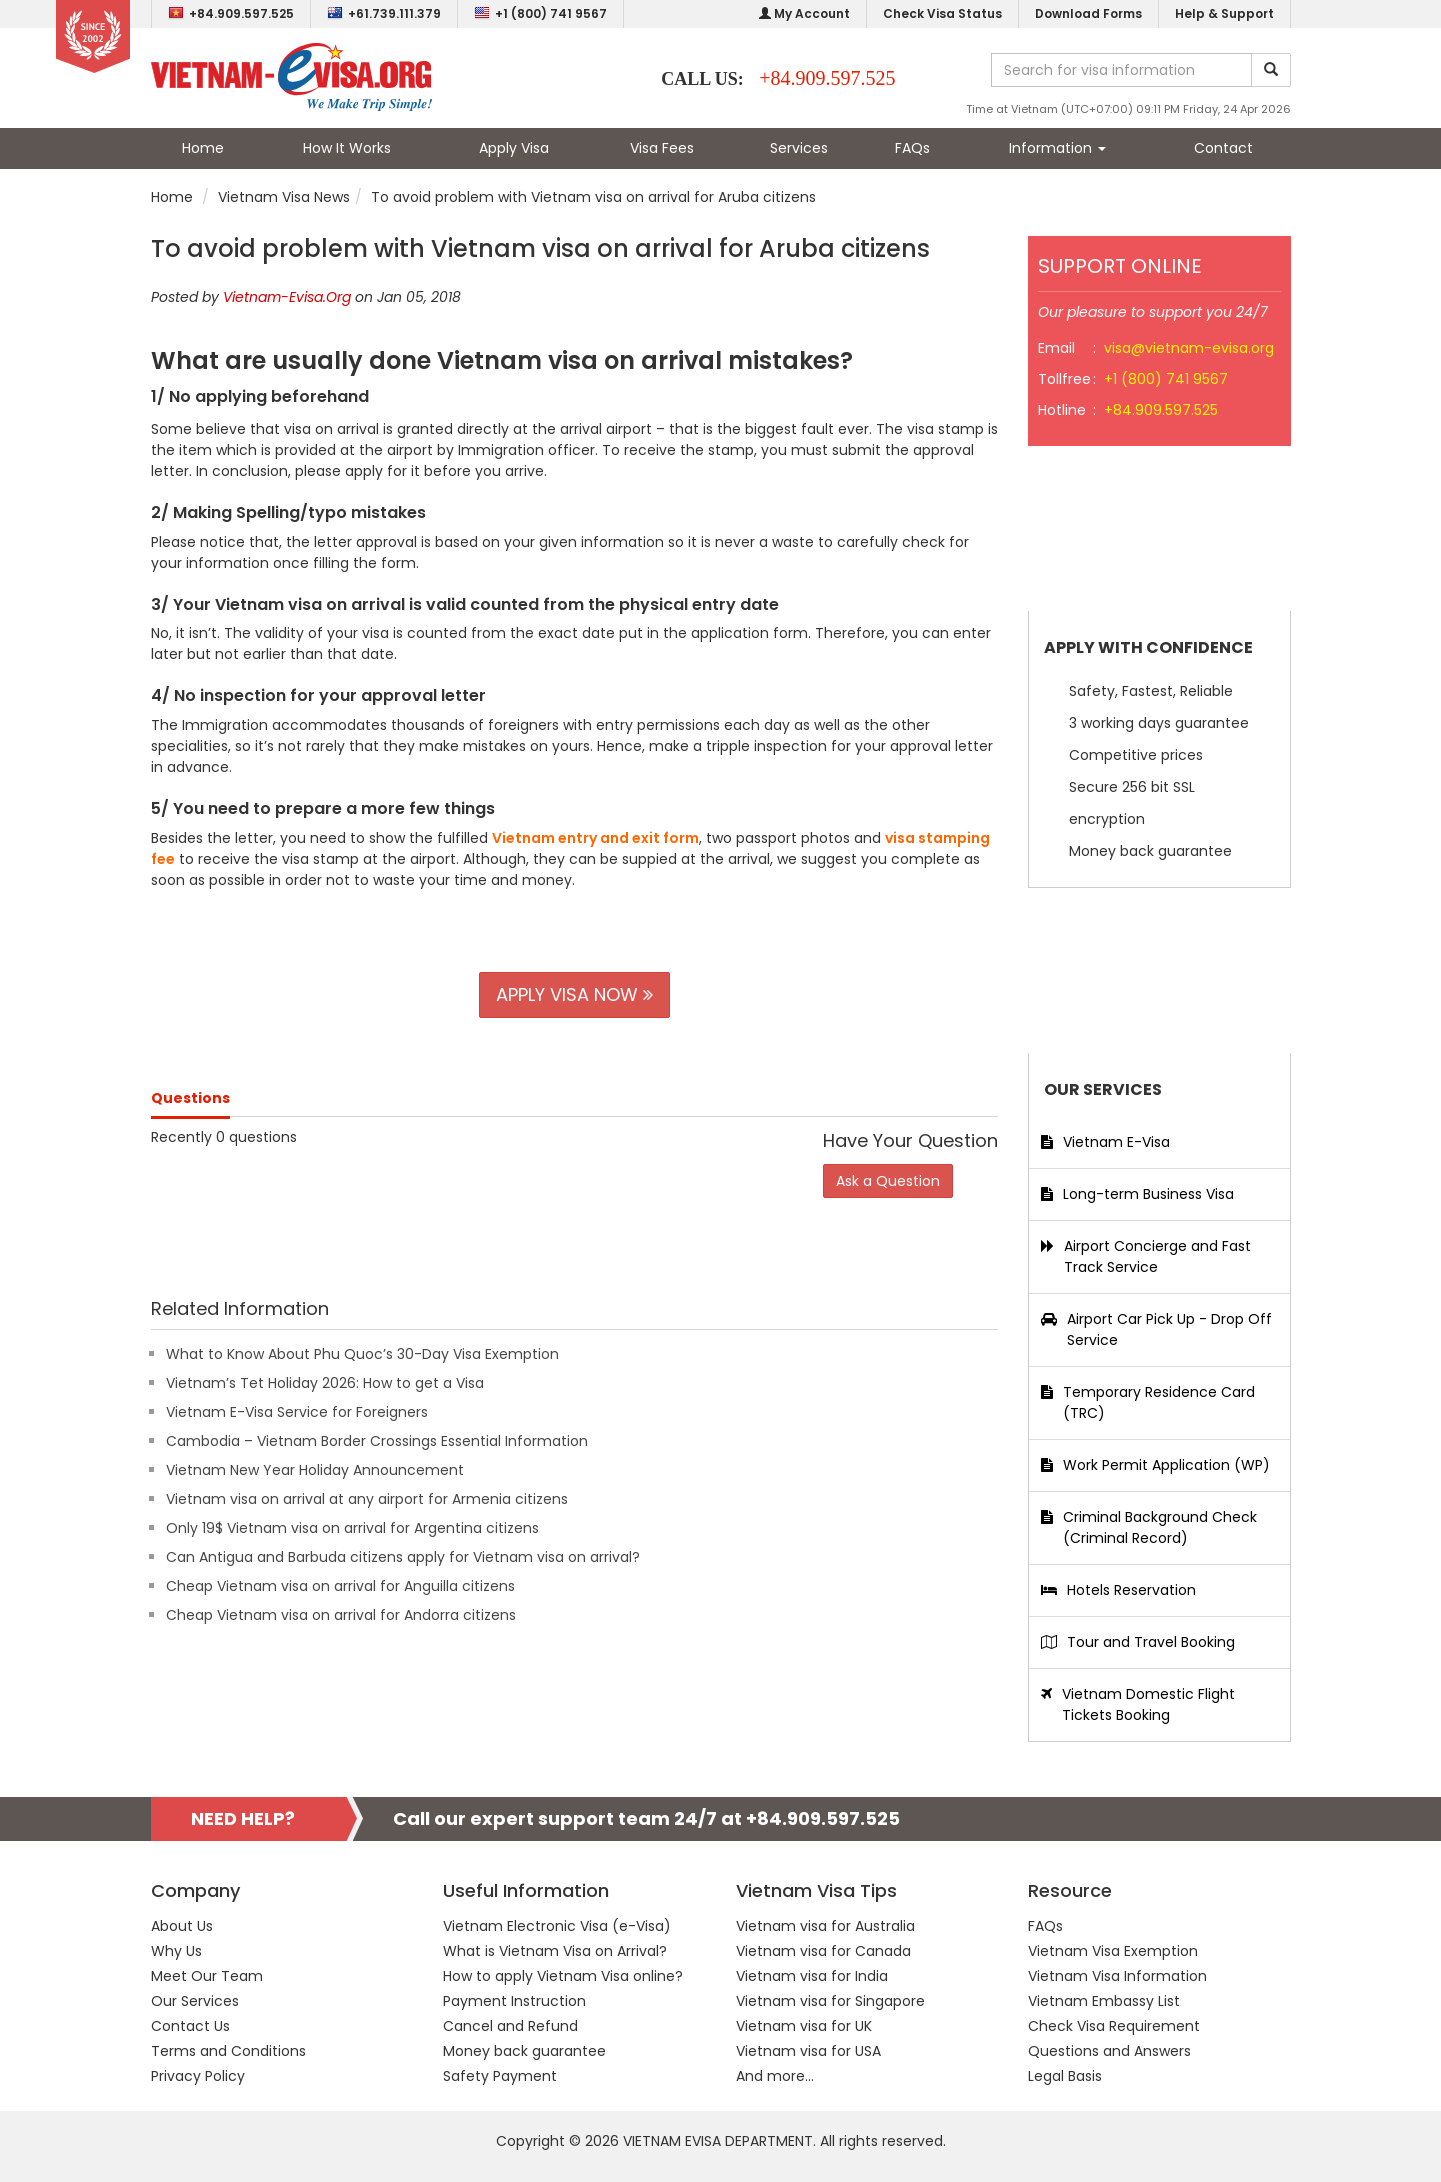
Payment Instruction (514, 2001)
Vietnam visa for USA (808, 2051)
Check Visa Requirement (1114, 2026)
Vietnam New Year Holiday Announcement (315, 1470)
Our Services (195, 2001)
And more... (775, 2076)
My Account (804, 13)
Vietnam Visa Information (1117, 1976)
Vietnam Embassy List (1104, 2001)
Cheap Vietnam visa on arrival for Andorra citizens (341, 1615)
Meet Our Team (207, 1976)
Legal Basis (1065, 2076)
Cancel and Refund (510, 2026)
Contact (1223, 148)
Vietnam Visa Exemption (1113, 1951)
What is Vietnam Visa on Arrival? (555, 1951)
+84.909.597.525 (231, 13)
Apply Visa (514, 148)
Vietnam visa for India (812, 1976)
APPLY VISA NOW (574, 994)
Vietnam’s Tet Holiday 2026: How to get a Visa (325, 1383)
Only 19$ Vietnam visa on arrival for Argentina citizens (352, 1528)
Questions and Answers (1109, 2051)
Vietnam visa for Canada (823, 1951)
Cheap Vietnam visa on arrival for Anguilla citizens (340, 1586)
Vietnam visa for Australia (825, 1926)
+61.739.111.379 (384, 13)
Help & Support (1224, 13)
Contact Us (190, 2026)
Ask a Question (888, 1181)
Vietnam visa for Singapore (830, 2001)
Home (203, 148)
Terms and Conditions (228, 2051)
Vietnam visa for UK (804, 2026)
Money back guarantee (524, 2051)
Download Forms (1088, 13)
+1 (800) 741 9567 (540, 13)
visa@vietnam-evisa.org (1189, 348)
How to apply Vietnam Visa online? (563, 1976)
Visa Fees (662, 148)
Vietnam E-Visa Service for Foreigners (297, 1412)
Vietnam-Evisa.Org (287, 297)
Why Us (176, 1951)
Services (799, 148)
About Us (182, 1926)
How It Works (347, 148)
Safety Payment (500, 2076)
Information (1057, 148)
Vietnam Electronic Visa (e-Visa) (557, 1926)
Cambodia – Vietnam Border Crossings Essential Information (377, 1441)
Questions (190, 1098)
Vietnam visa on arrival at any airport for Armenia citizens (367, 1499)
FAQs (912, 148)
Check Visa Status (942, 13)
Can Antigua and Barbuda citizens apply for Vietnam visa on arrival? (403, 1557)
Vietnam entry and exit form (595, 838)
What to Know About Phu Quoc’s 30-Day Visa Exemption (362, 1354)
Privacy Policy (198, 2076)
